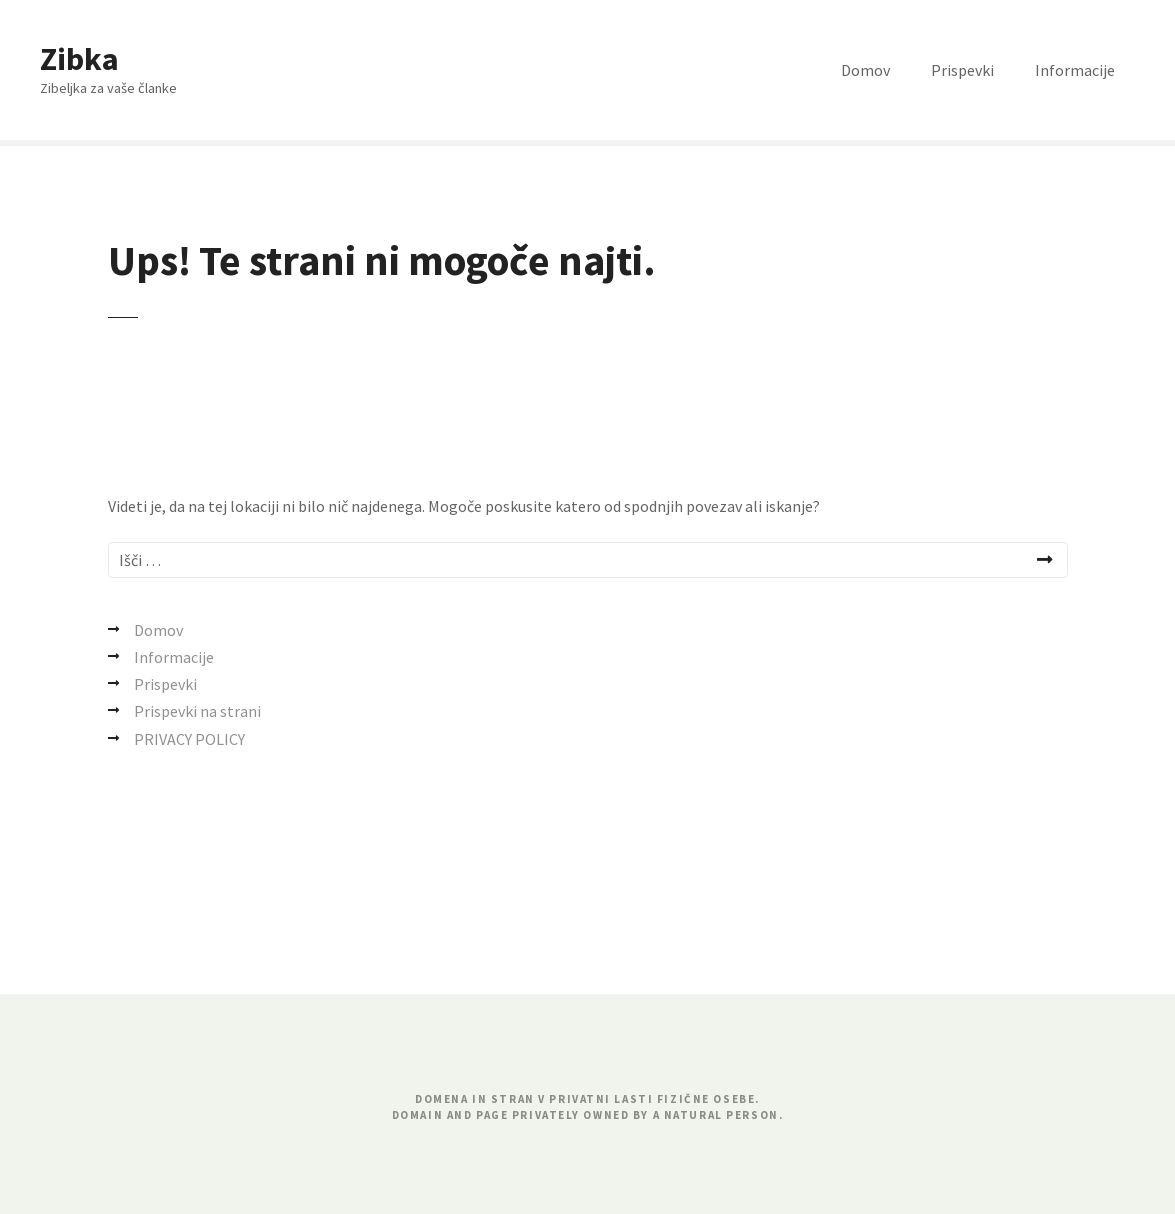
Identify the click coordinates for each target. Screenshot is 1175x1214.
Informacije (1075, 70)
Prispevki (962, 70)
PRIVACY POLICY (189, 739)
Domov (865, 70)
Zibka (79, 59)
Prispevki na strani (197, 711)
